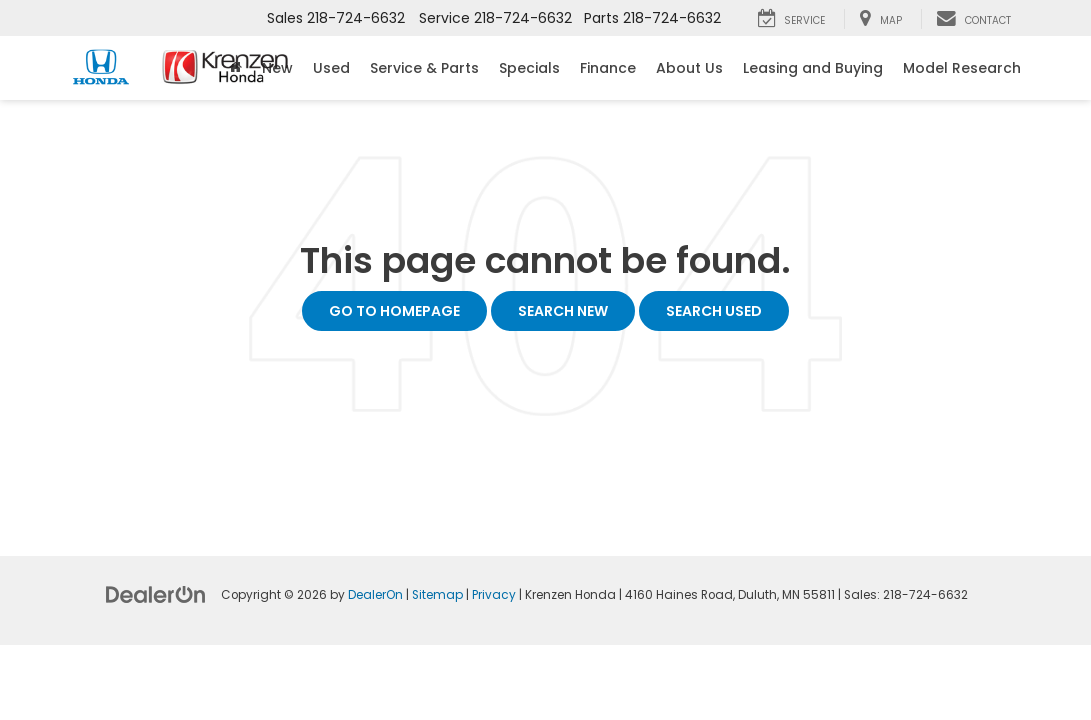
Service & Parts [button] (424, 68)
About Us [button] (689, 68)
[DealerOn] (156, 594)
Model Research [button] (962, 68)
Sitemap (437, 595)
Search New (563, 311)
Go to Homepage (394, 311)
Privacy (494, 595)
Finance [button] (608, 68)
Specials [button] (529, 68)
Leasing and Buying (813, 68)
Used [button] (331, 68)
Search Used (714, 311)
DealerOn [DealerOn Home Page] (375, 595)
